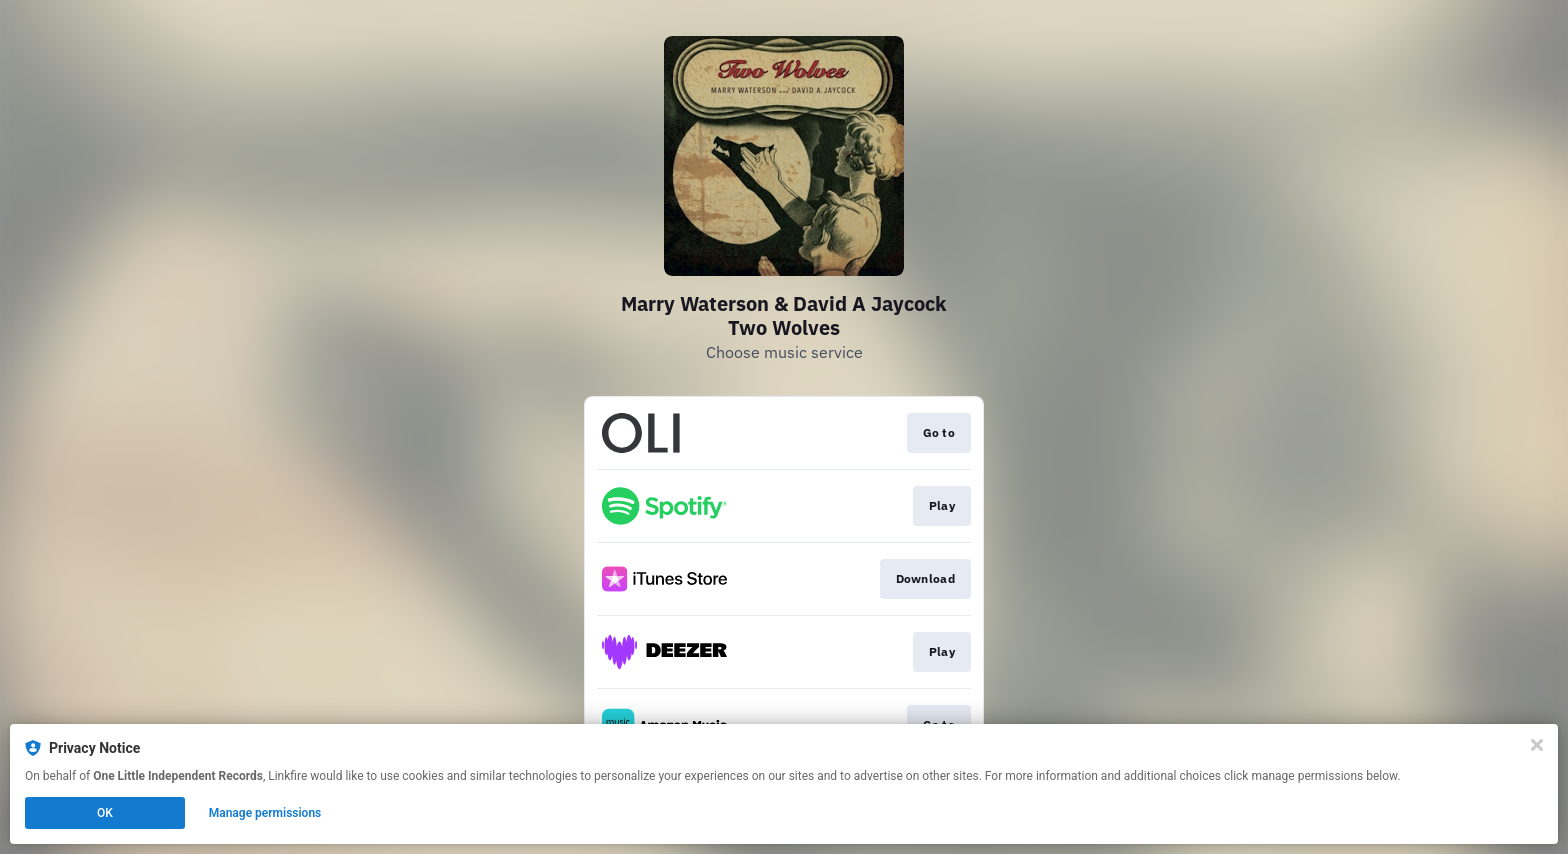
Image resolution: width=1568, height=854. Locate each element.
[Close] (1537, 745)
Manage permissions (265, 813)
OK (105, 813)
